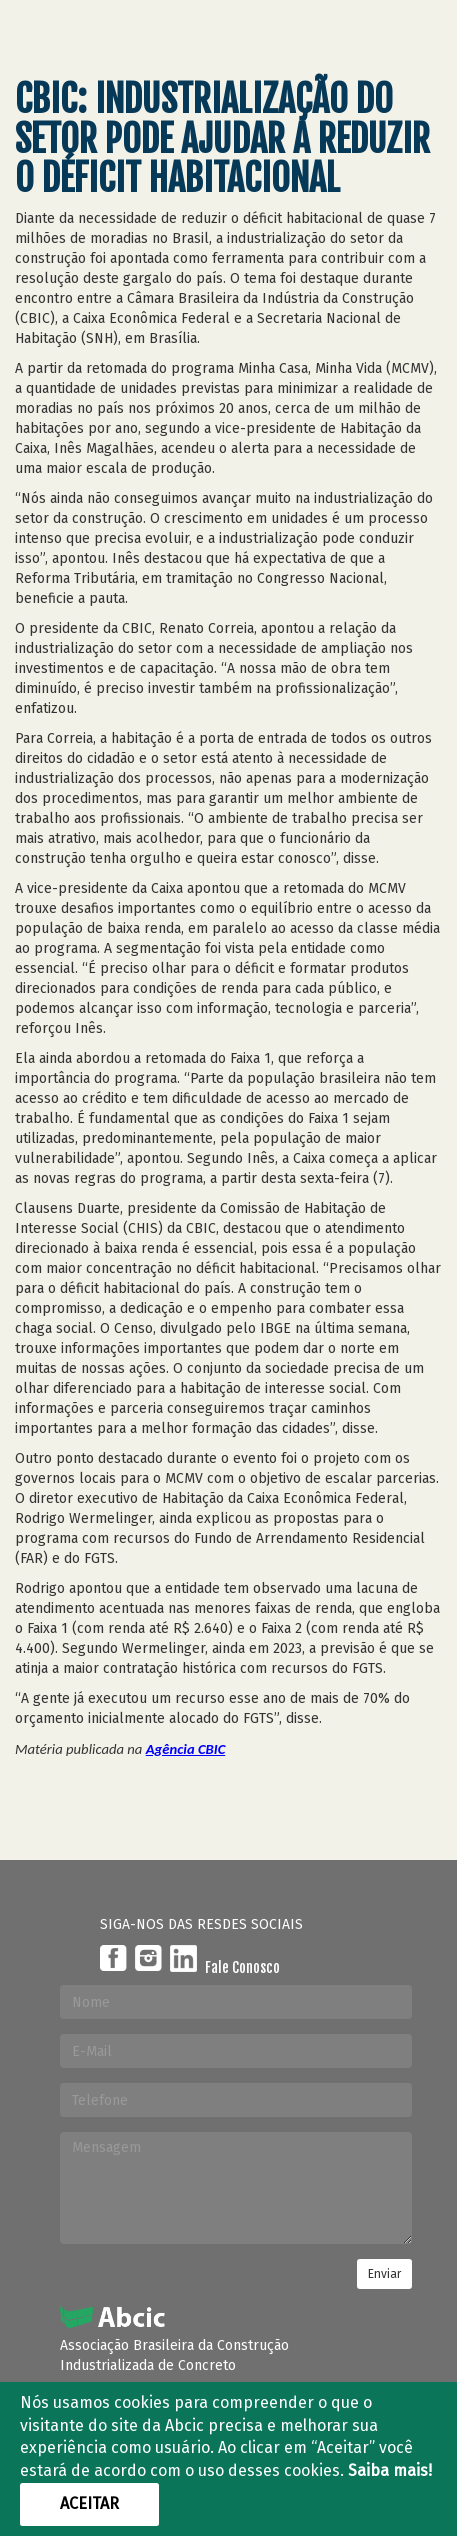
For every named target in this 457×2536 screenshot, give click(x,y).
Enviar (384, 2274)
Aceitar (89, 2503)
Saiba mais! (390, 2470)
